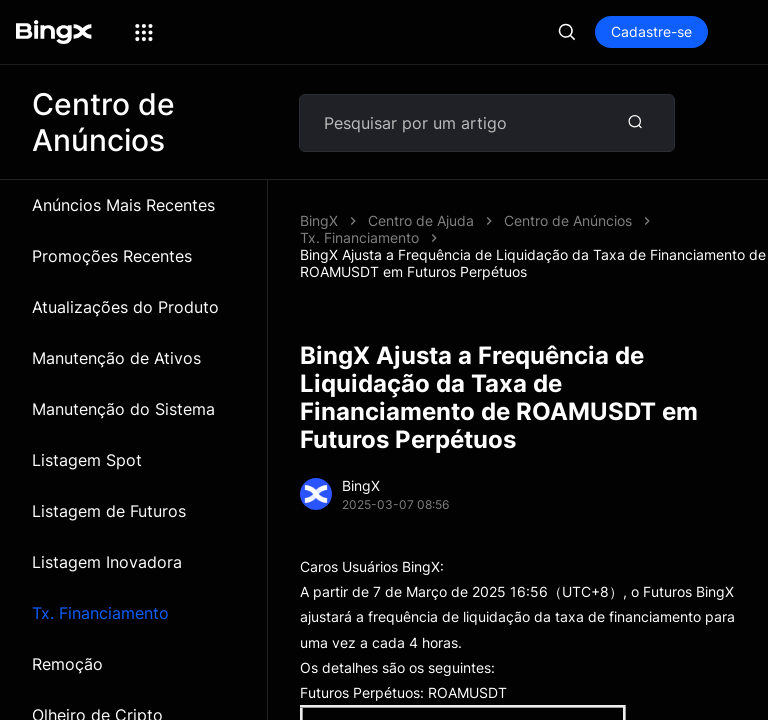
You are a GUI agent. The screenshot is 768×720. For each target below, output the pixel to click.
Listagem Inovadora (107, 562)
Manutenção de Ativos (116, 358)
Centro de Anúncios (568, 220)
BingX (319, 220)
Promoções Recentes (112, 256)
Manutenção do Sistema (123, 409)
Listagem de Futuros (109, 511)
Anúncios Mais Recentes (123, 205)
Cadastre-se (651, 31)
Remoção (67, 664)
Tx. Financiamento (100, 613)
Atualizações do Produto (125, 307)
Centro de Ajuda (421, 220)
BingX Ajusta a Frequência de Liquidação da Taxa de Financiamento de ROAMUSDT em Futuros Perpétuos (533, 263)
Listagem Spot (87, 460)
